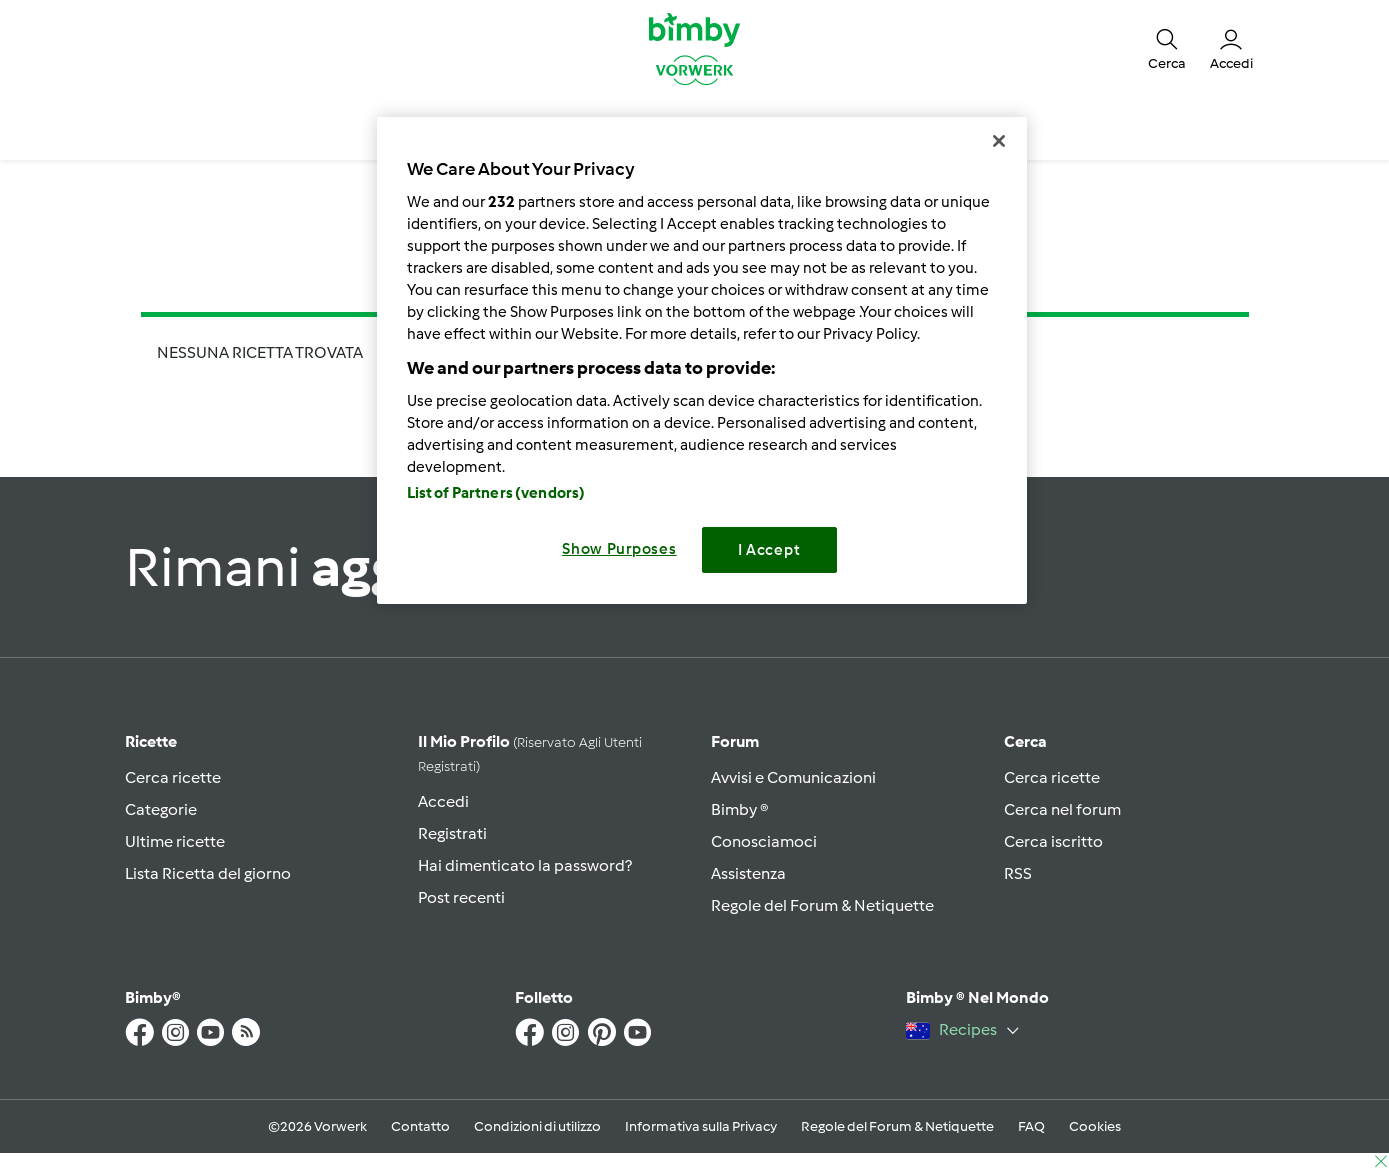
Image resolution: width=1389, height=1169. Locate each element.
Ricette (151, 741)
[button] (1167, 48)
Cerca (1025, 741)
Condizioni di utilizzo (537, 1126)
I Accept (769, 550)
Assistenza (748, 873)
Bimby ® (740, 809)
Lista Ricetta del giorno (208, 873)
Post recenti (461, 897)
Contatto (420, 1126)
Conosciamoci (764, 841)
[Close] (999, 141)
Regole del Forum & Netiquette (822, 905)
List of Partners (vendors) (496, 493)
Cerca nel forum (1062, 809)
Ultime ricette (175, 841)
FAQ (1031, 1126)
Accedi (443, 801)
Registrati (452, 833)
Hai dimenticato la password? (525, 865)
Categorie (161, 809)
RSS (1018, 873)
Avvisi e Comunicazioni (793, 777)
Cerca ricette (173, 777)
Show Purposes (619, 549)
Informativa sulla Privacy (701, 1126)
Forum (735, 741)
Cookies (1095, 1126)
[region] (702, 360)
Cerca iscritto (1053, 841)
